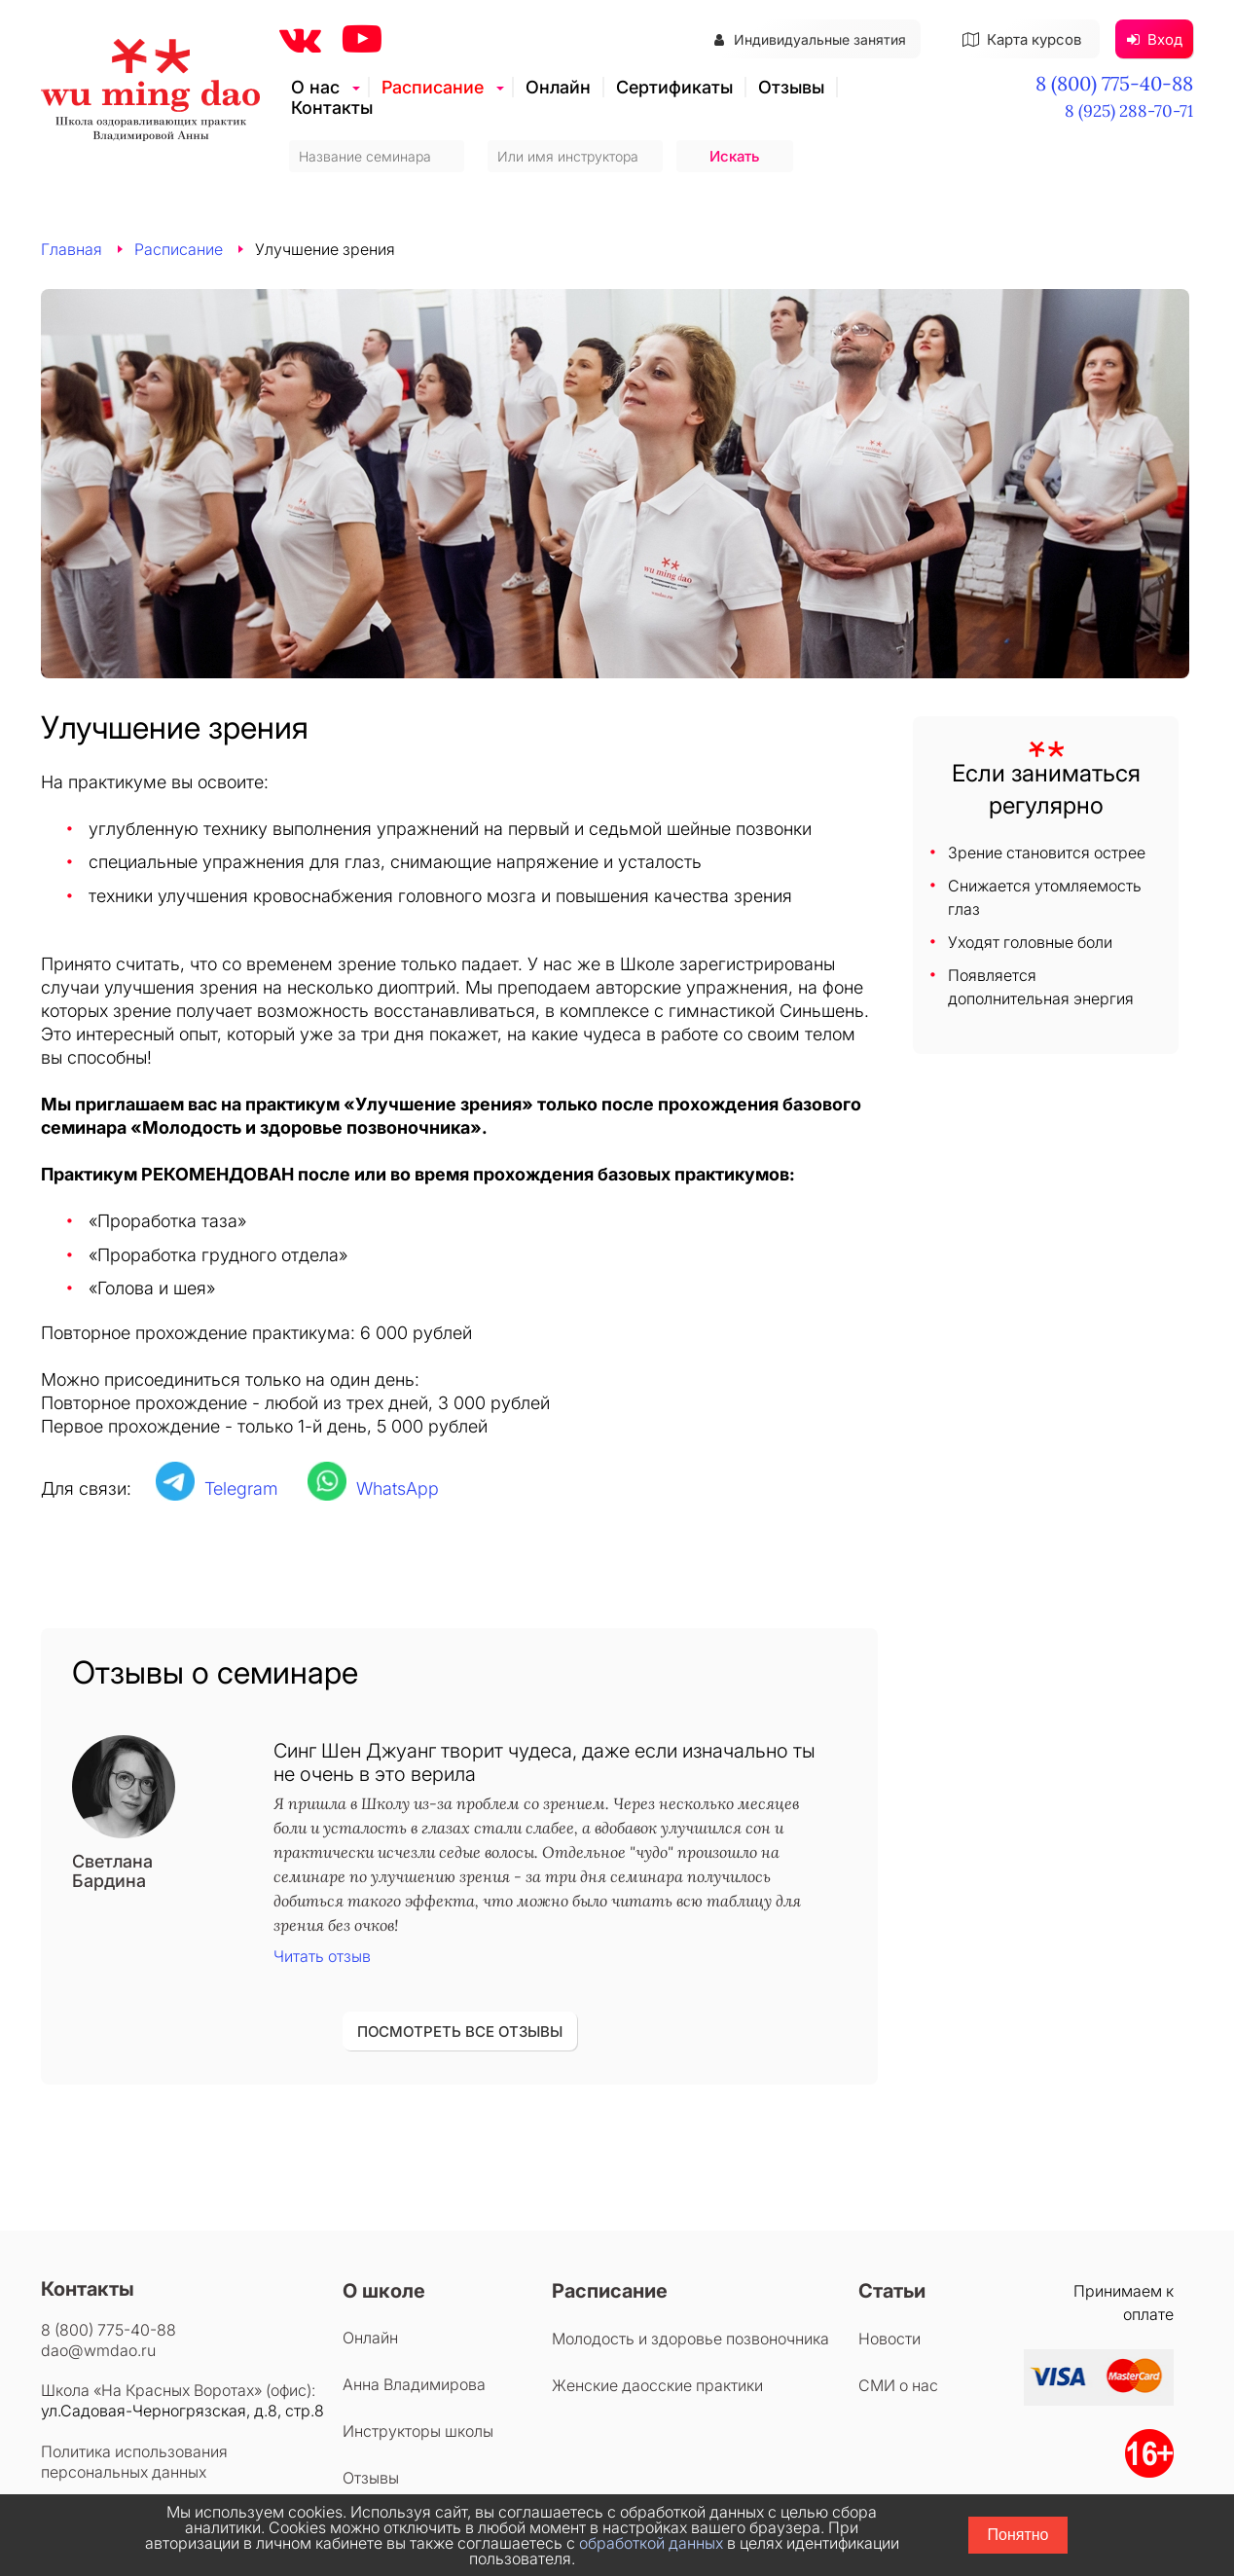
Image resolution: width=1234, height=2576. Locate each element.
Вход (1154, 39)
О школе (384, 2291)
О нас (315, 87)
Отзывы (791, 87)
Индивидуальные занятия (810, 39)
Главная (71, 249)
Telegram (241, 1488)
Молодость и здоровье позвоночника (690, 2338)
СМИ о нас (898, 2385)
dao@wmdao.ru (98, 2350)
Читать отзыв (322, 1956)
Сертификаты (674, 87)
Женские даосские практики (657, 2385)
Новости (889, 2338)
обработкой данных (651, 2543)
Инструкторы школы (418, 2431)
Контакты (332, 107)
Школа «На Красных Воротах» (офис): (178, 2390)
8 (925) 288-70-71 (1129, 111)
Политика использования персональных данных (134, 2462)
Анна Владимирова (414, 2384)
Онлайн (558, 87)
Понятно (1018, 2534)
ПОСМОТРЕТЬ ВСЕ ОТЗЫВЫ (460, 2031)
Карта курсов (1021, 39)
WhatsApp (397, 1488)
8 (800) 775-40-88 (1114, 83)
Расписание (432, 87)
